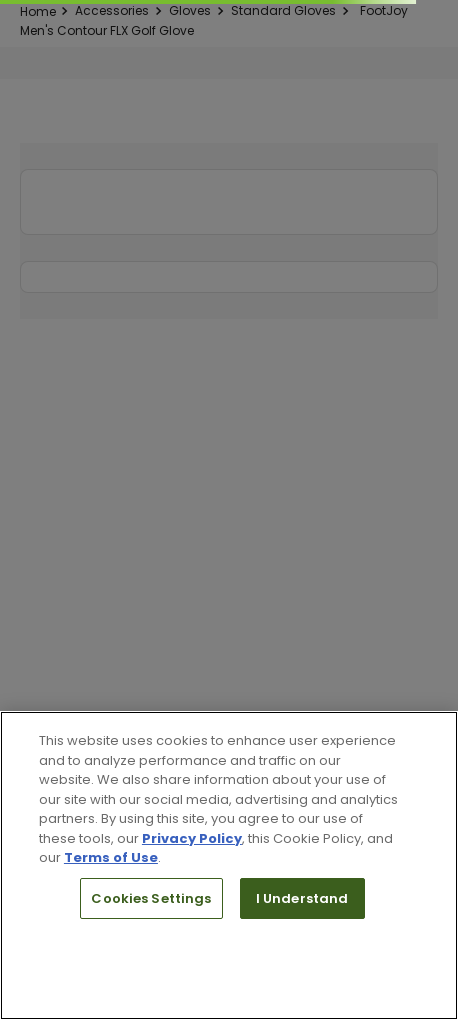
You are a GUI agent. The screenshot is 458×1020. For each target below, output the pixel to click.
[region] (229, 865)
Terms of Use (111, 857)
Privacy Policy (192, 838)
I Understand (302, 898)
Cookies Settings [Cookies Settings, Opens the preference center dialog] (151, 898)
